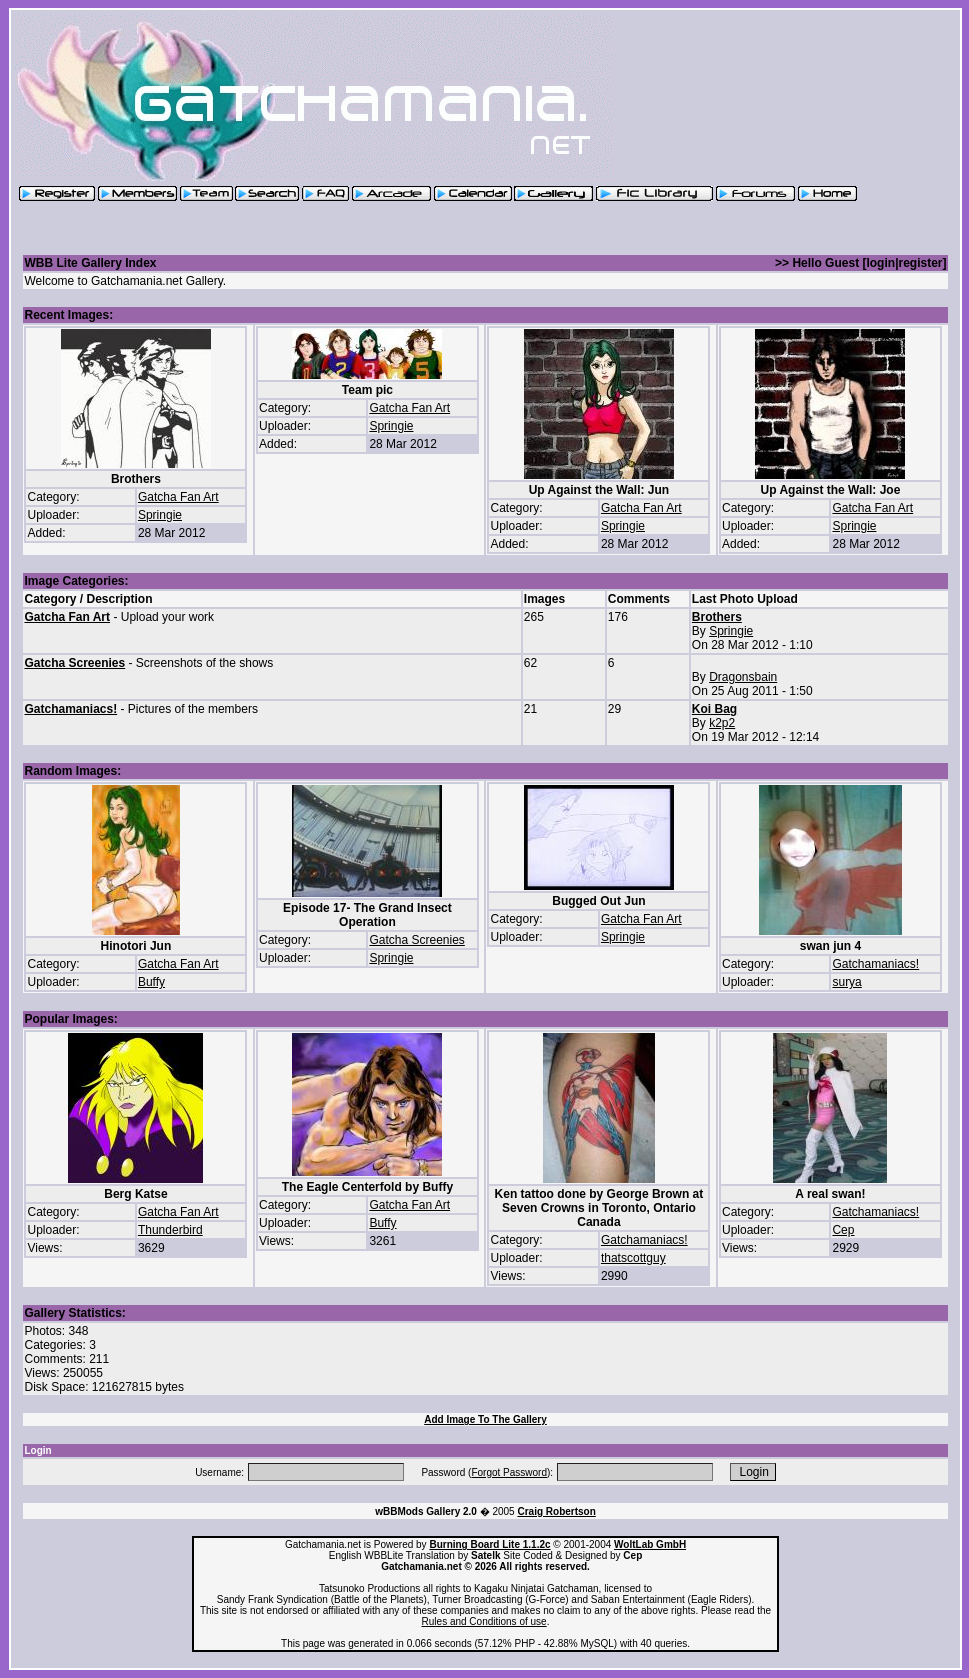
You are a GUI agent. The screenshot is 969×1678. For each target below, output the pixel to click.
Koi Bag (714, 709)
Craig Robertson (556, 1511)
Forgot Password (509, 1472)
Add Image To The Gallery (485, 1419)
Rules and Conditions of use (484, 1621)
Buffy (151, 982)
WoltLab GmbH (650, 1544)
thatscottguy (633, 1258)
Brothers (717, 617)
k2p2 (722, 723)
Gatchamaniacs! (70, 709)
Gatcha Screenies (74, 663)
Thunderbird (170, 1230)
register (920, 263)
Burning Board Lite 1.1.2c (489, 1544)
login (880, 263)
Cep (843, 1230)
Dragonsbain (743, 677)
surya (846, 982)
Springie (160, 515)
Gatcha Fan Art (178, 497)
